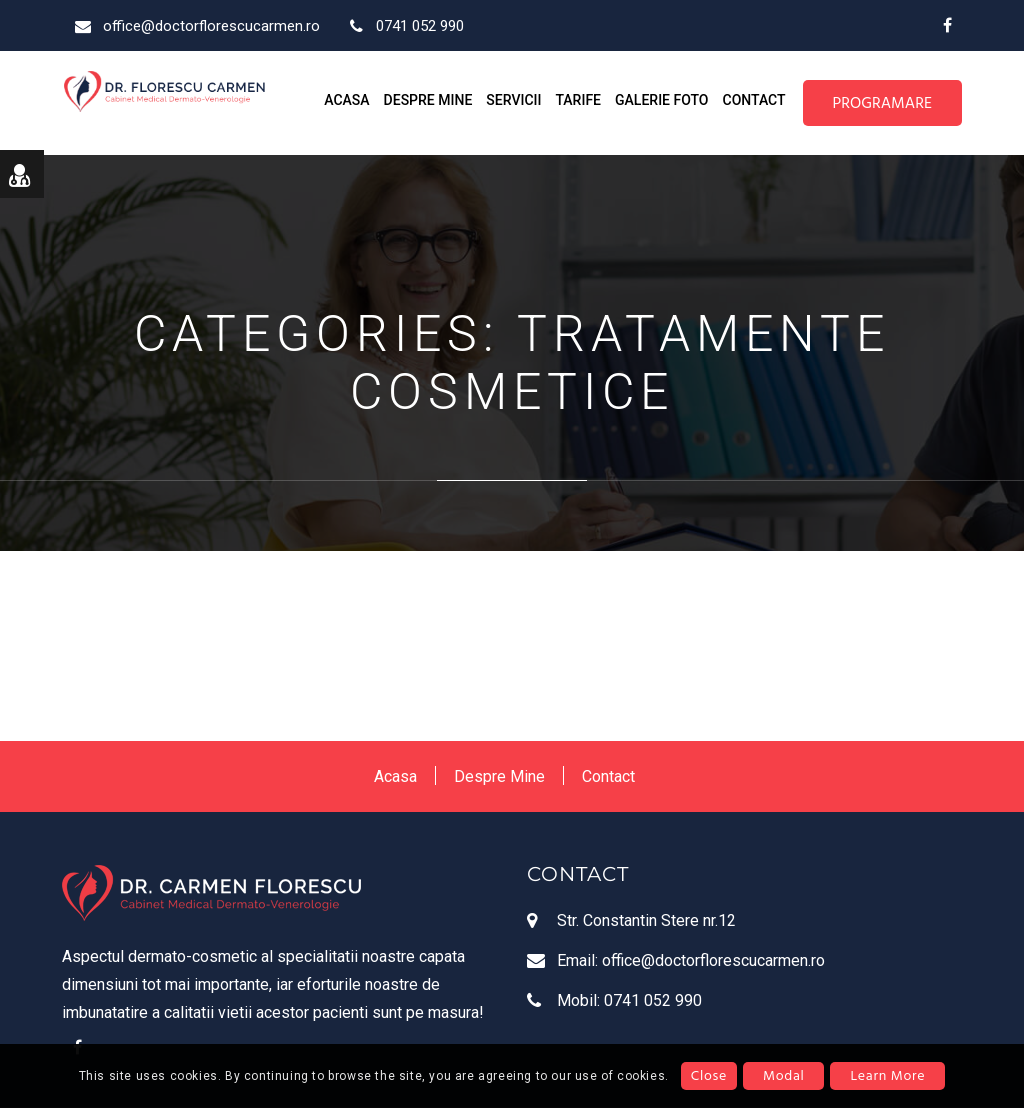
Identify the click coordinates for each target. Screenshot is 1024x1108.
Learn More (887, 1075)
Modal (783, 1075)
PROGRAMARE (882, 103)
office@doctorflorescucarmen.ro (713, 960)
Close (709, 1075)
